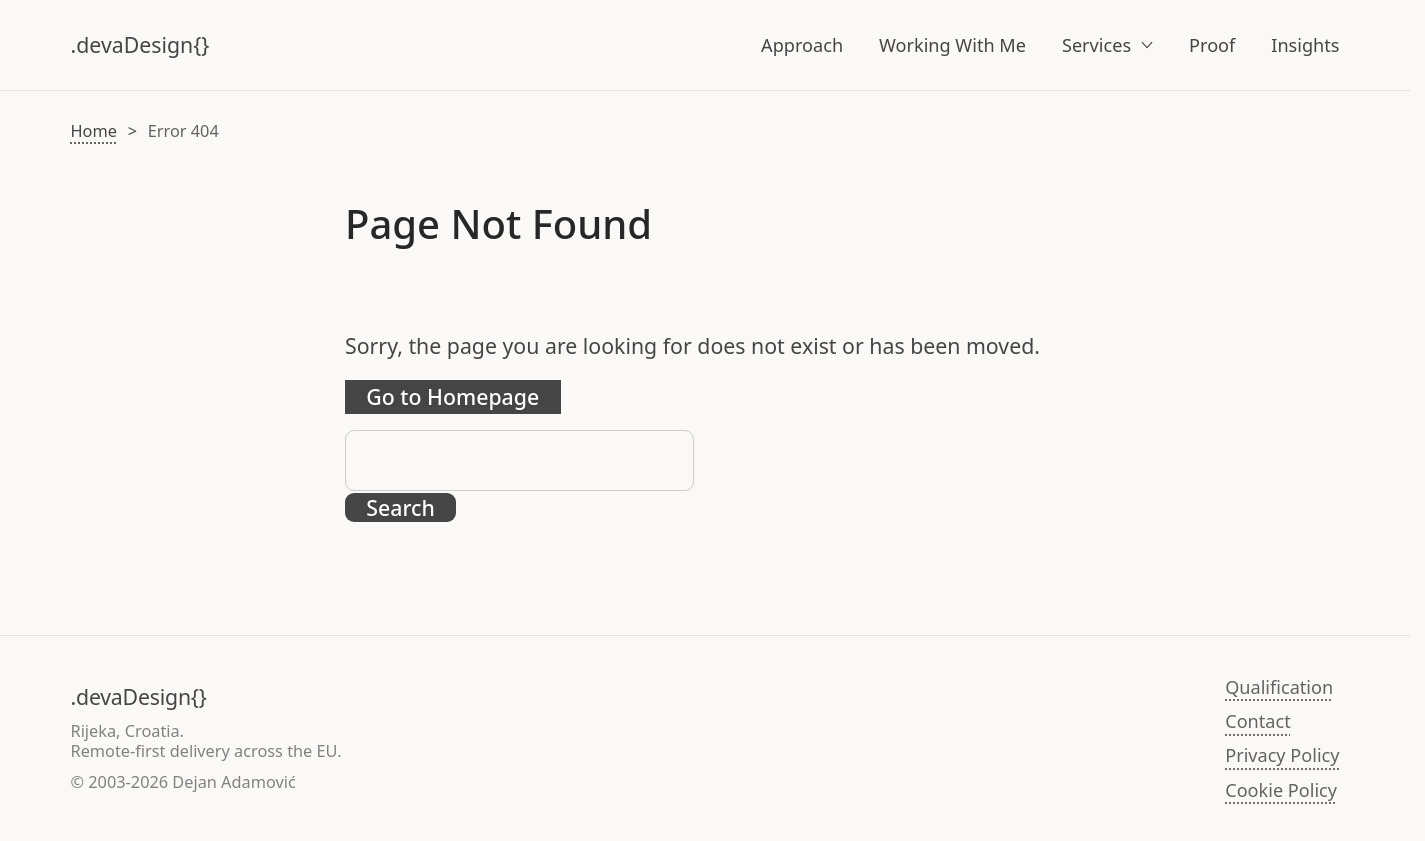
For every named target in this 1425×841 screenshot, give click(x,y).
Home (94, 131)
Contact (1258, 721)
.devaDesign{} (140, 44)
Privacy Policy (1282, 755)
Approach (802, 45)
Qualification (1279, 687)
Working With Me (952, 45)
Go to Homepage (452, 396)
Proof (1212, 45)
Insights (1305, 45)
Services (1096, 45)
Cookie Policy (1281, 790)
